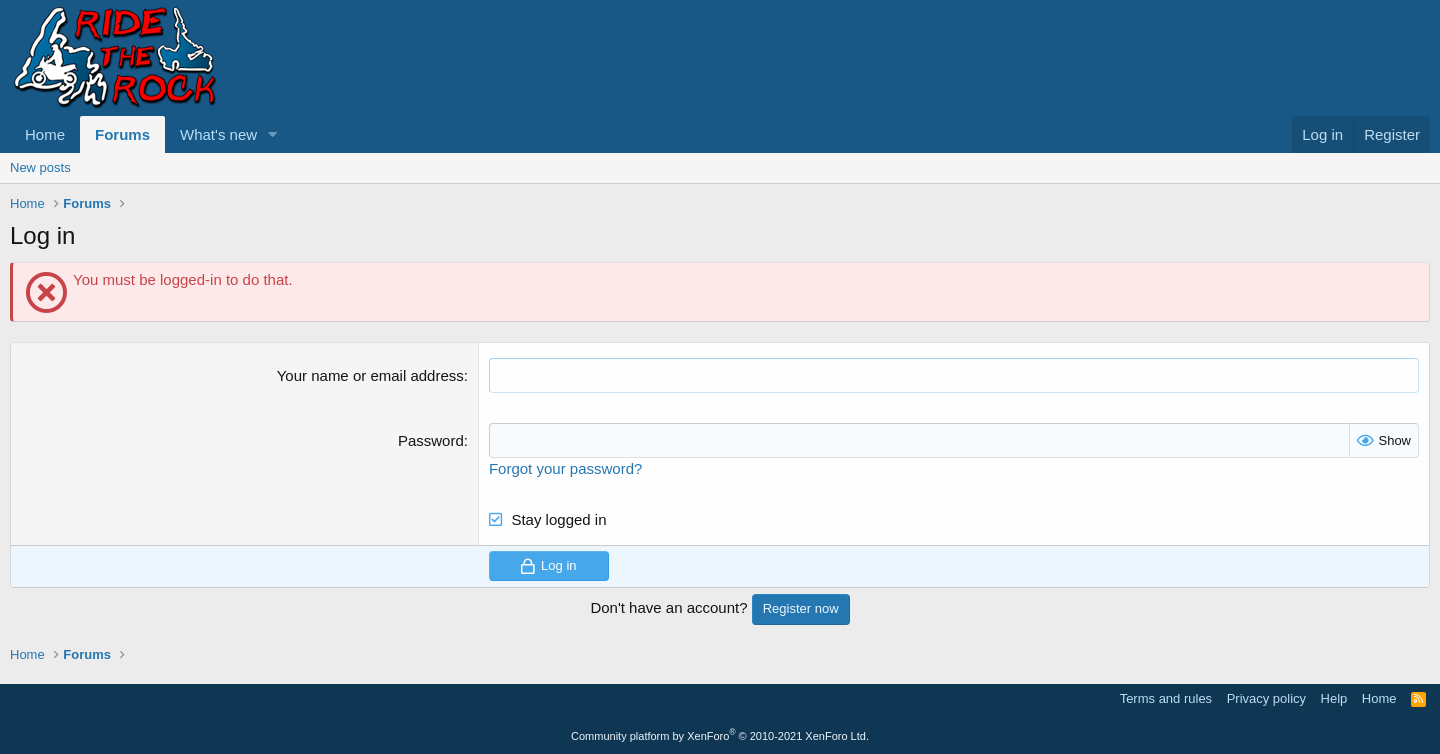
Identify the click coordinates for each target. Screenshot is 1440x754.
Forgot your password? (565, 468)
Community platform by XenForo (720, 736)
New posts (40, 167)
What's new (218, 134)
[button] (273, 134)
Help (1334, 698)
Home (45, 134)
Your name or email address (370, 375)
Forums (122, 134)
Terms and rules (1166, 698)
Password (431, 440)
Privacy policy (1266, 698)
